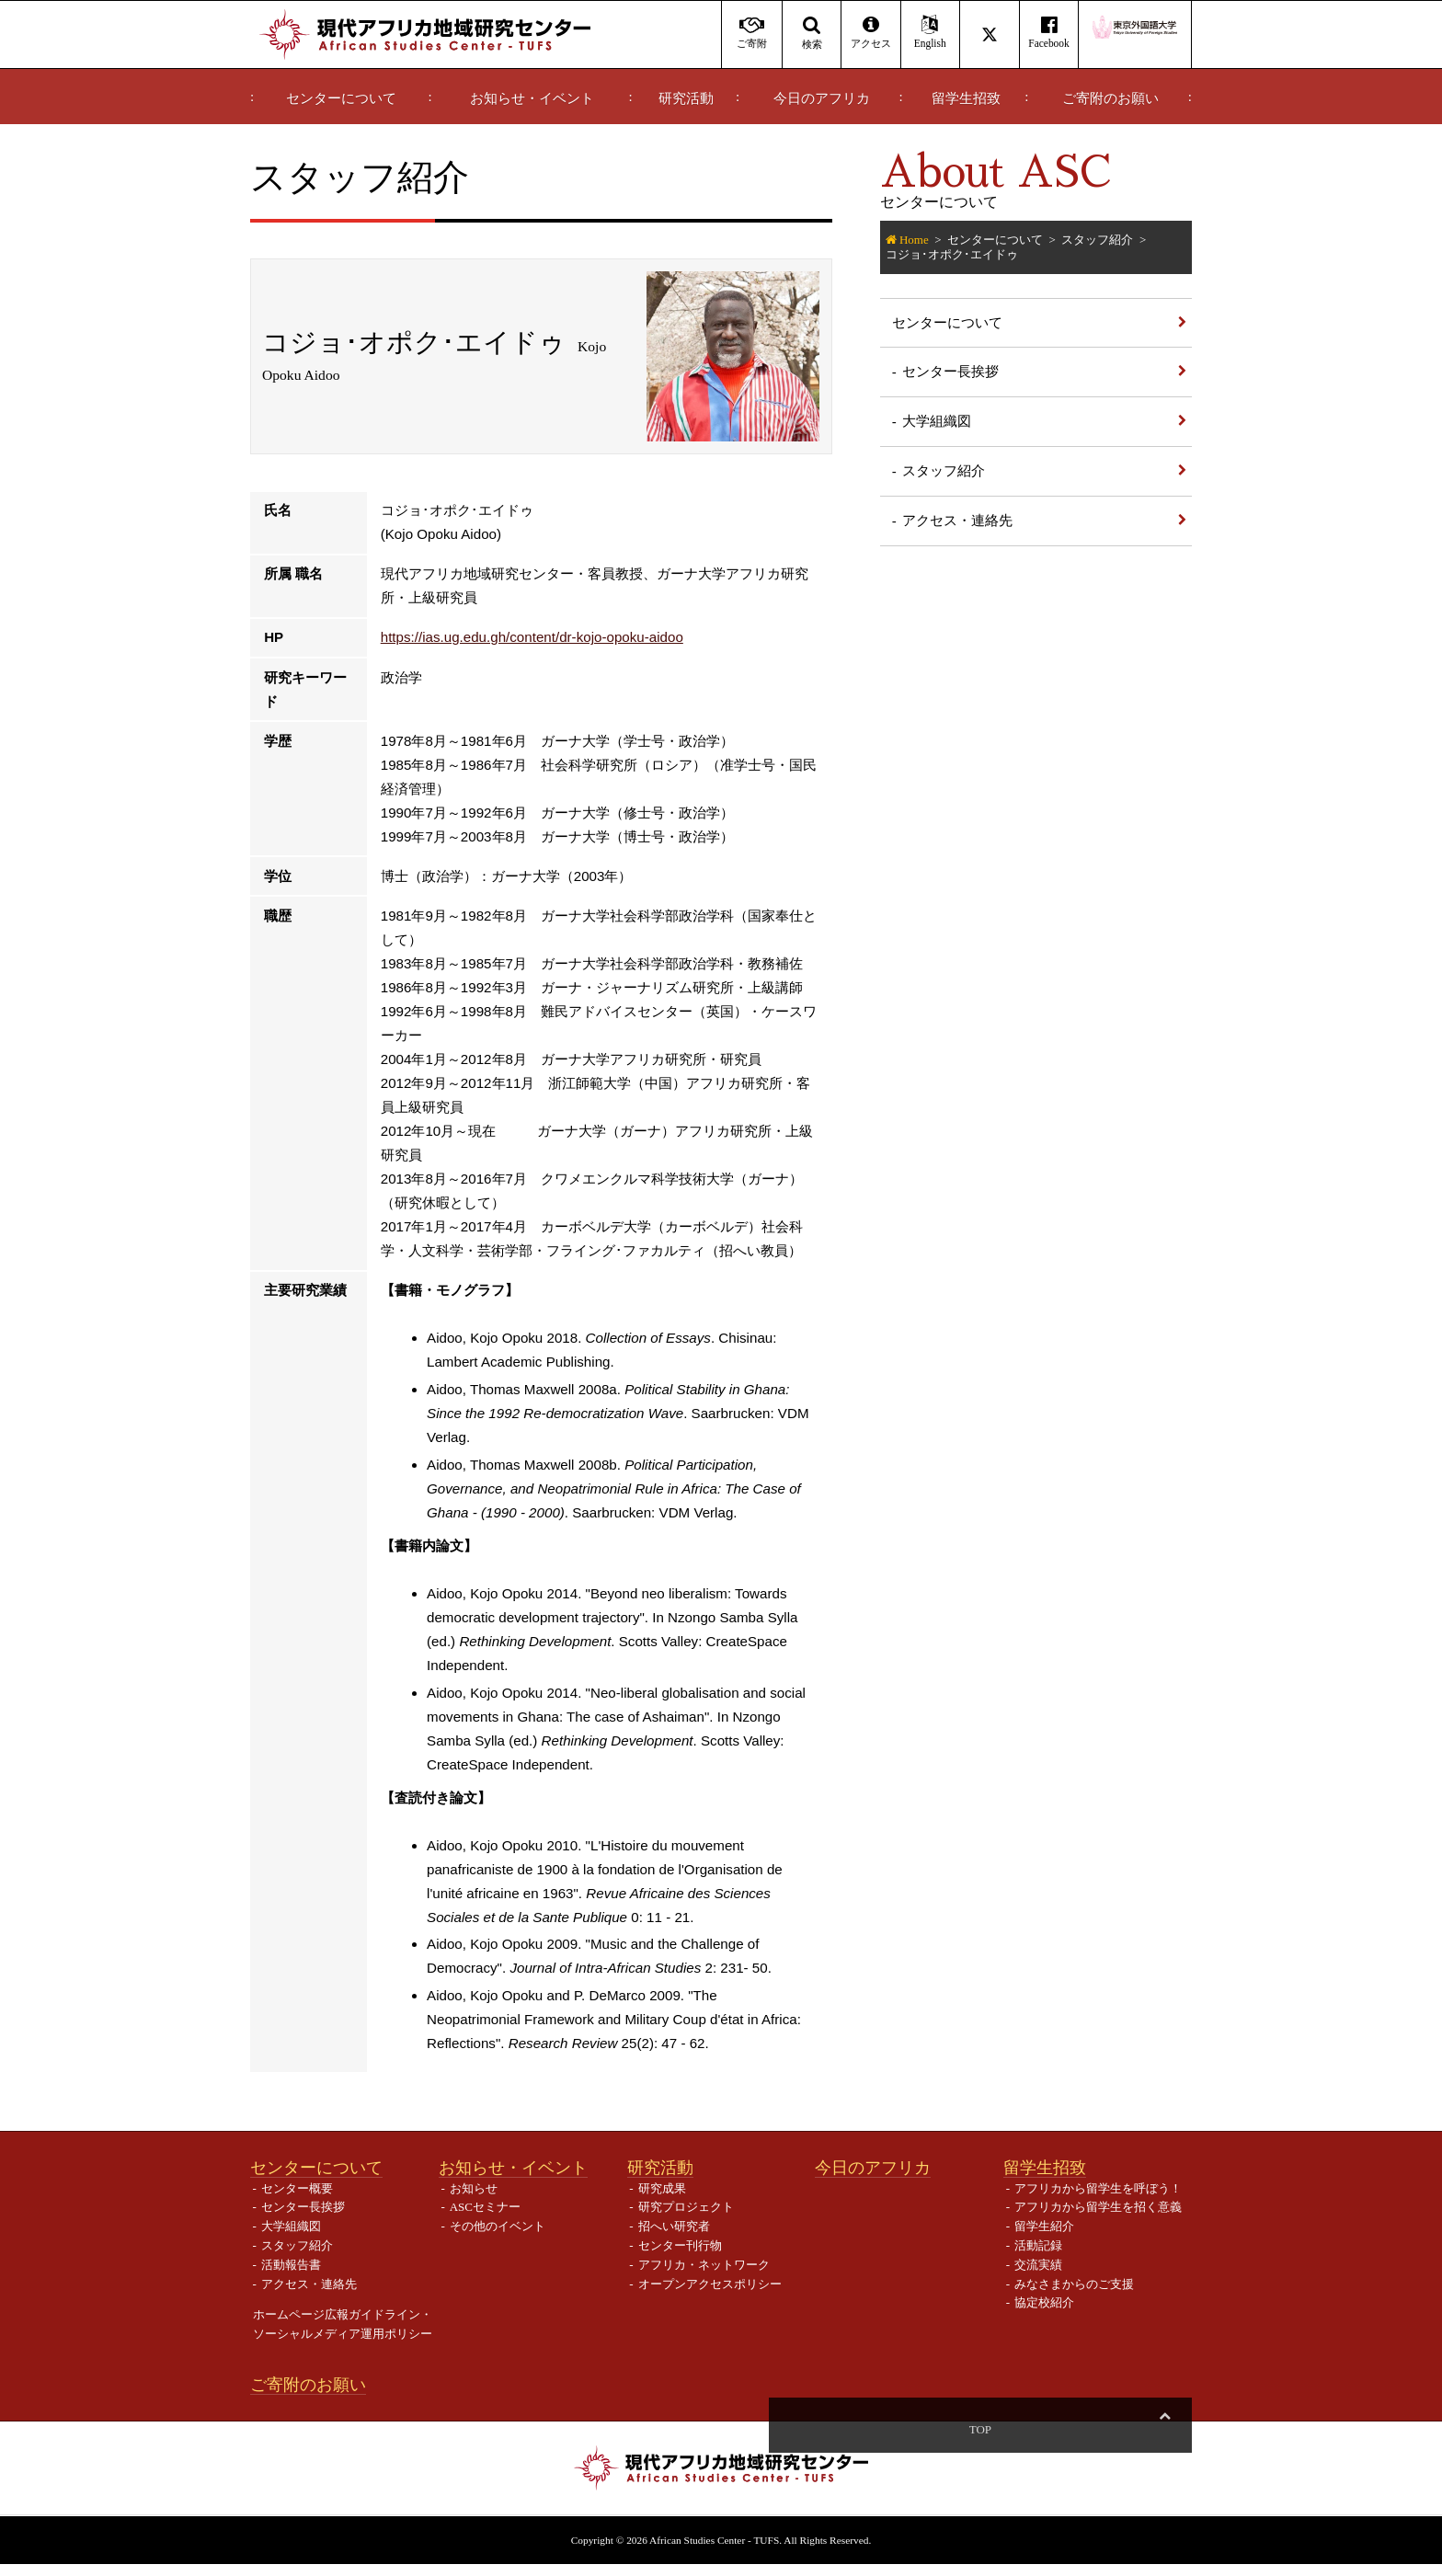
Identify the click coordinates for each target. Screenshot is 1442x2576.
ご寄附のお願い (1110, 98)
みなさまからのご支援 (1074, 2295)
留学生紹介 (1044, 2238)
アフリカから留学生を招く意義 (1098, 2219)
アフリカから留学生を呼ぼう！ (1098, 2199)
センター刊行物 (680, 2256)
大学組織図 (936, 421)
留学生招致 (966, 98)
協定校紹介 (1044, 2314)
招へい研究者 (674, 2238)
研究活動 (686, 98)
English (930, 33)
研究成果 (662, 2199)
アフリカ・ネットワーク (704, 2276)
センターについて (341, 98)
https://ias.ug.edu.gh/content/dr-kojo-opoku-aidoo (532, 649)
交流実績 (1038, 2276)
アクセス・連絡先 (957, 520)
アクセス (870, 33)
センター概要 (297, 2199)
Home (914, 239)
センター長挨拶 (950, 371)
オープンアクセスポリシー (710, 2295)
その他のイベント (497, 2238)
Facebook (1049, 33)
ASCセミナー (485, 2219)
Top (1164, 2440)
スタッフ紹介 (1097, 239)
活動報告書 (291, 2276)
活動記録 (1038, 2256)
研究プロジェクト (686, 2219)
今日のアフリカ (821, 98)
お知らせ (474, 2199)
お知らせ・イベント (532, 98)
